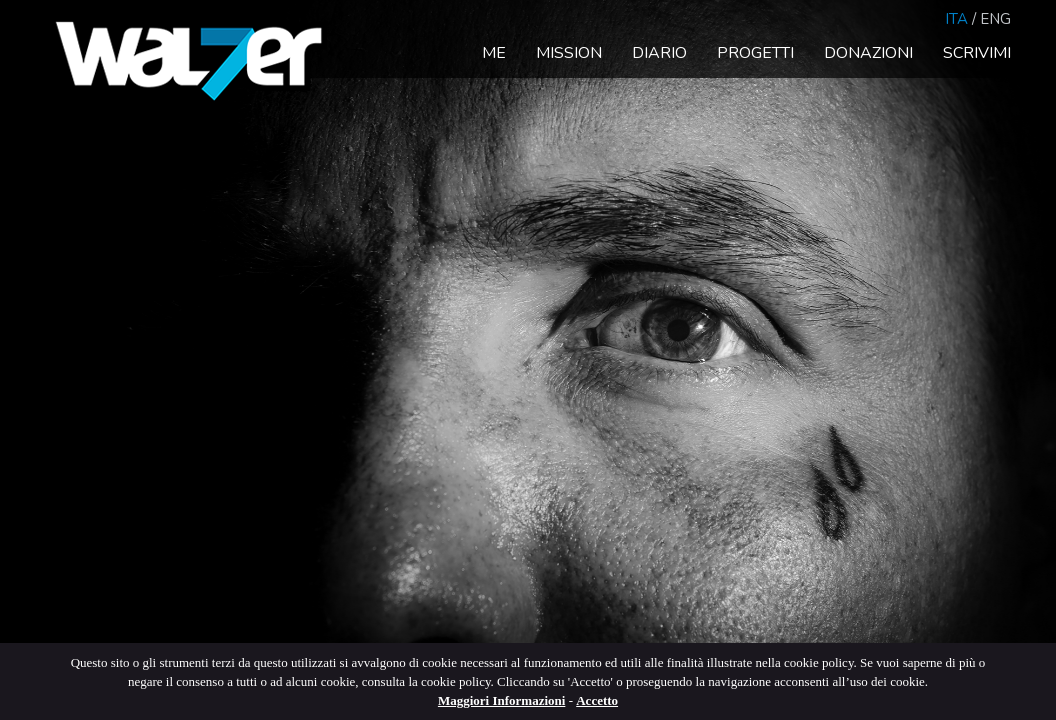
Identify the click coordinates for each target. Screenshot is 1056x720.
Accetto (597, 700)
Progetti (755, 53)
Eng (995, 19)
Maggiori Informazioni (501, 700)
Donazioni (868, 53)
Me (494, 53)
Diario (659, 53)
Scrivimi (977, 53)
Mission (569, 53)
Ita (956, 19)
